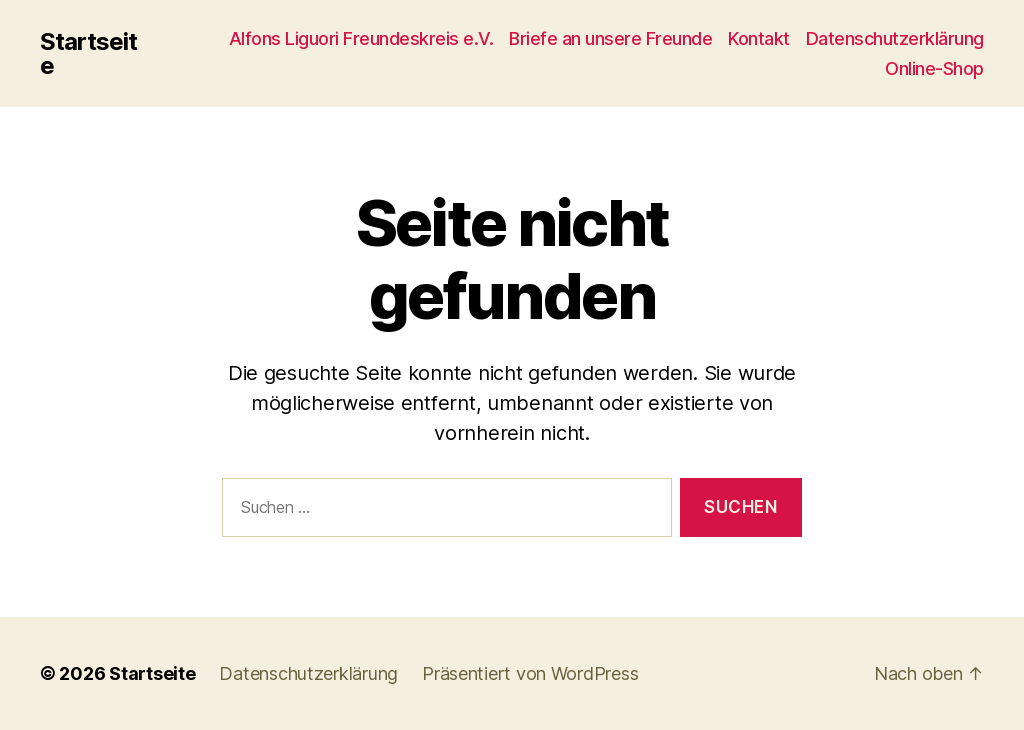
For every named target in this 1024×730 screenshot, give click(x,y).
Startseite (88, 54)
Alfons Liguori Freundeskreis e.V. (361, 38)
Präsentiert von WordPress (530, 673)
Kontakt (759, 38)
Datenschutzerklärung (895, 38)
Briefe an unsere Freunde (610, 38)
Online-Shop (934, 68)
